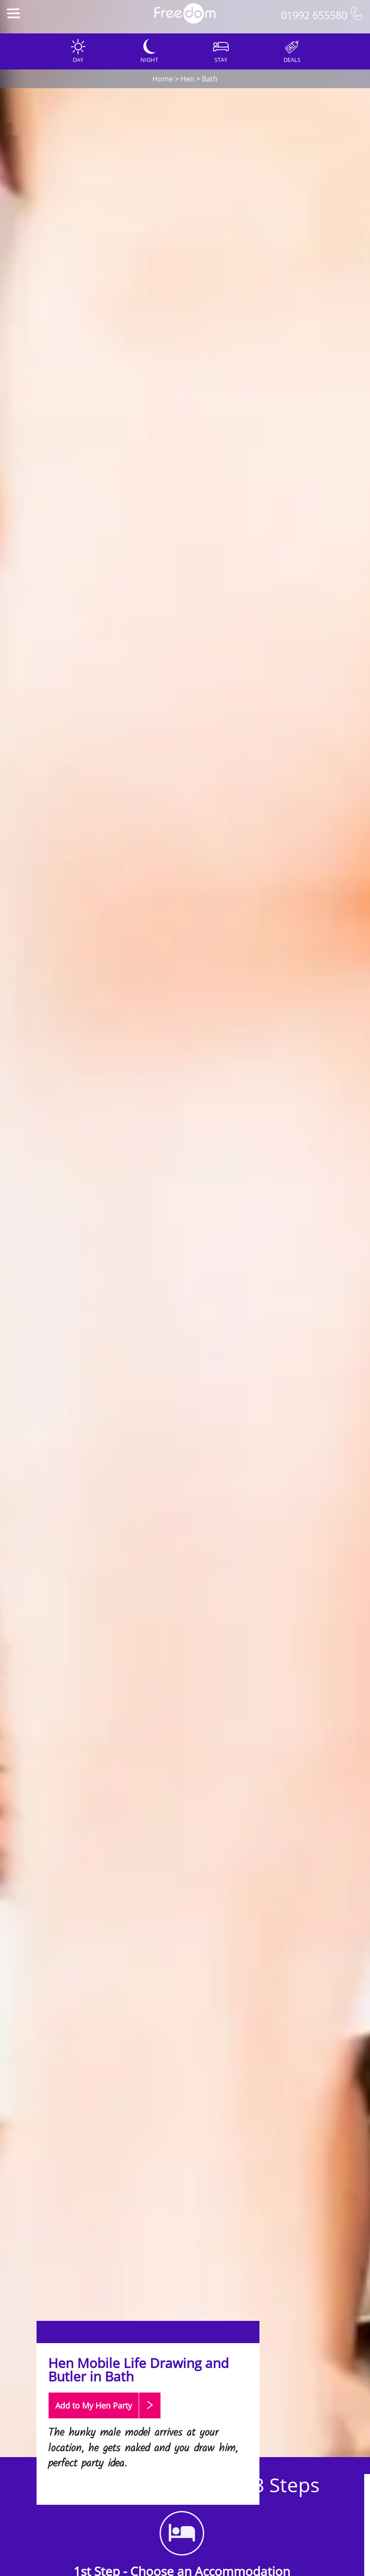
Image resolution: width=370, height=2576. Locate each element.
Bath (210, 79)
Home (162, 79)
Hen (187, 79)
